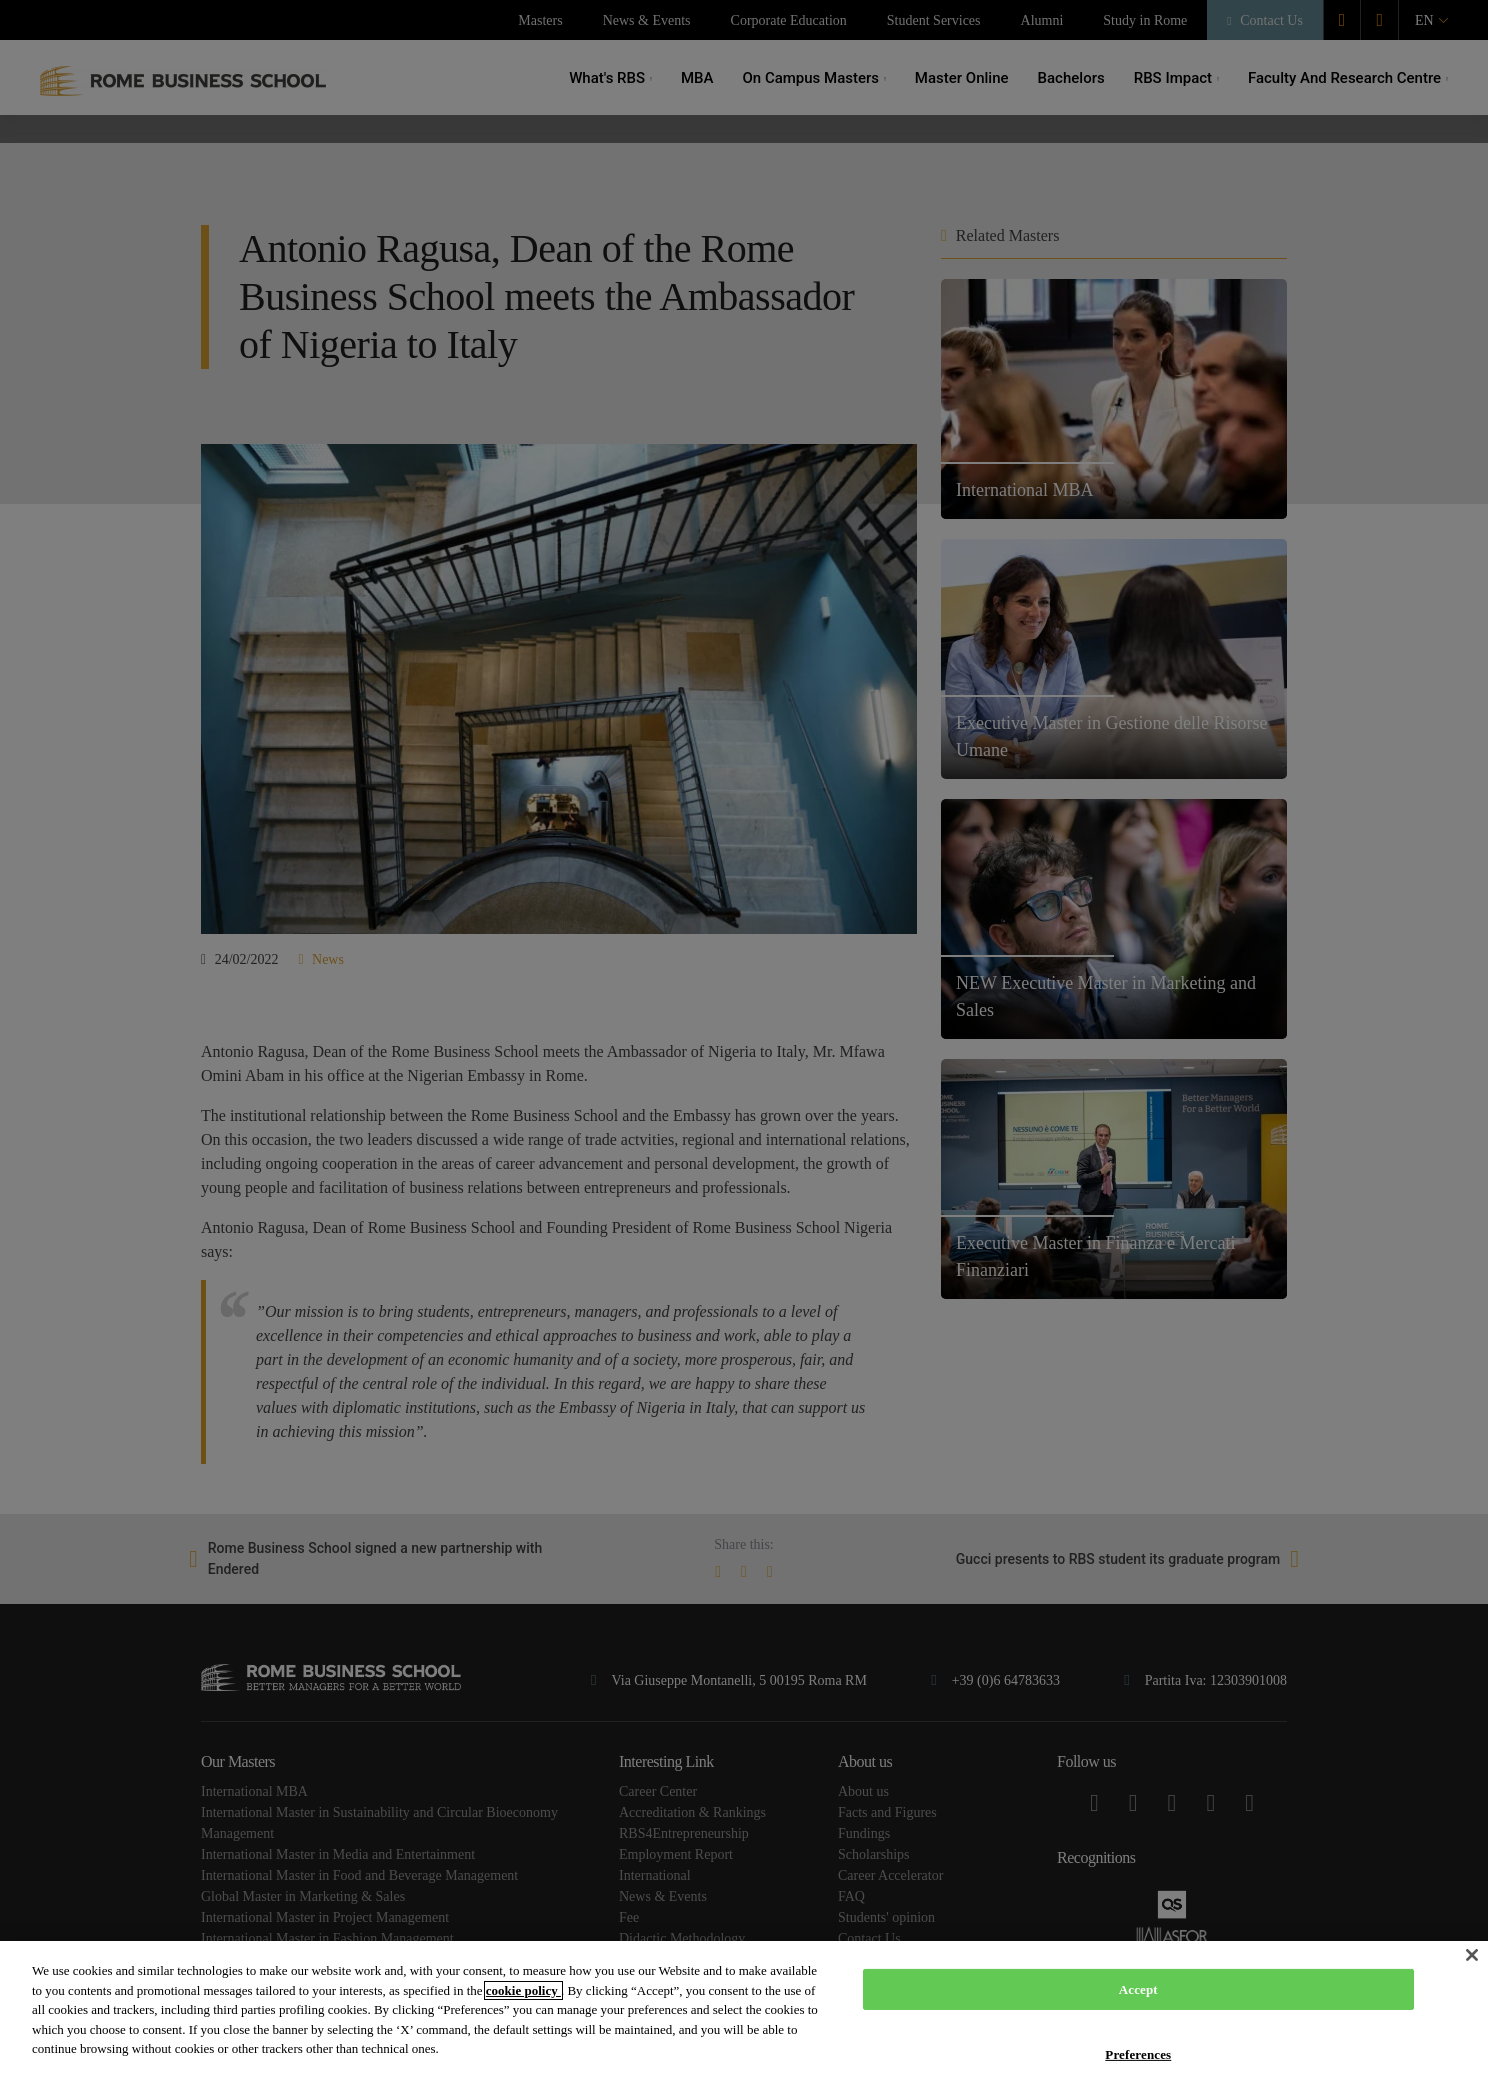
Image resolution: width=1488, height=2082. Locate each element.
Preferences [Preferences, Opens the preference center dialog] (1138, 2054)
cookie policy (523, 1990)
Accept (1138, 1989)
